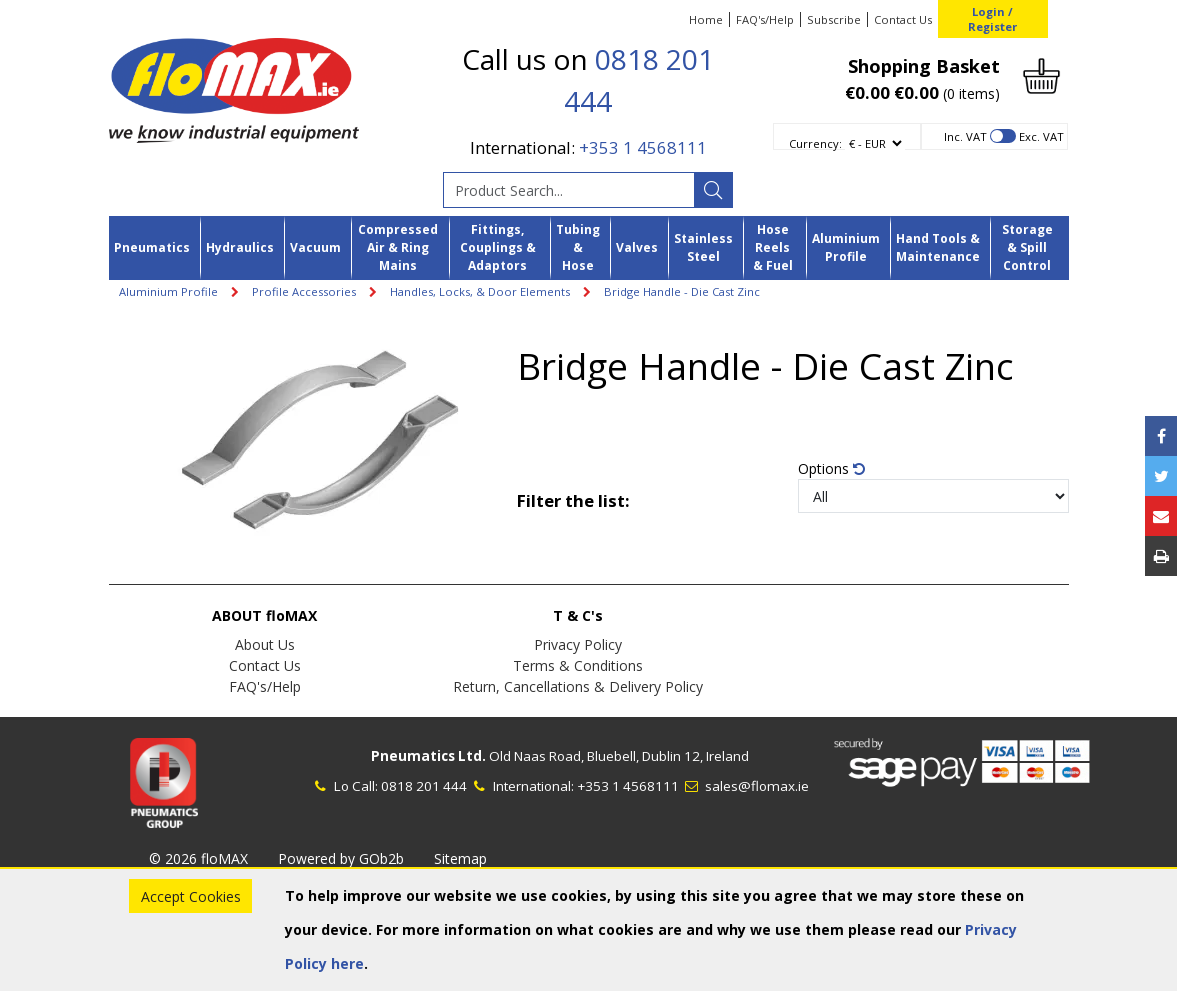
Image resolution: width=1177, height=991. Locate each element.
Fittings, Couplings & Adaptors (498, 248)
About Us (265, 644)
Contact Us (903, 19)
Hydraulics (240, 247)
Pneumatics (152, 247)
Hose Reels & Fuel (773, 248)
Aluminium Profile (846, 247)
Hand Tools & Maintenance (938, 247)
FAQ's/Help (765, 19)
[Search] (713, 190)
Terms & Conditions (578, 665)
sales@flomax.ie (745, 786)
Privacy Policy (578, 644)
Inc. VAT (965, 136)
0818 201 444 (424, 786)
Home (706, 19)
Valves (637, 247)
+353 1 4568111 (643, 147)
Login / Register (992, 19)
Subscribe (834, 19)
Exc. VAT (1041, 136)
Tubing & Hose (578, 248)
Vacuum (315, 247)
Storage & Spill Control (1027, 248)
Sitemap (460, 858)
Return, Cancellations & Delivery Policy (578, 686)
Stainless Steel (703, 247)
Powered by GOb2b (341, 858)
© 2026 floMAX (198, 858)
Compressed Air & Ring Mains (398, 248)
